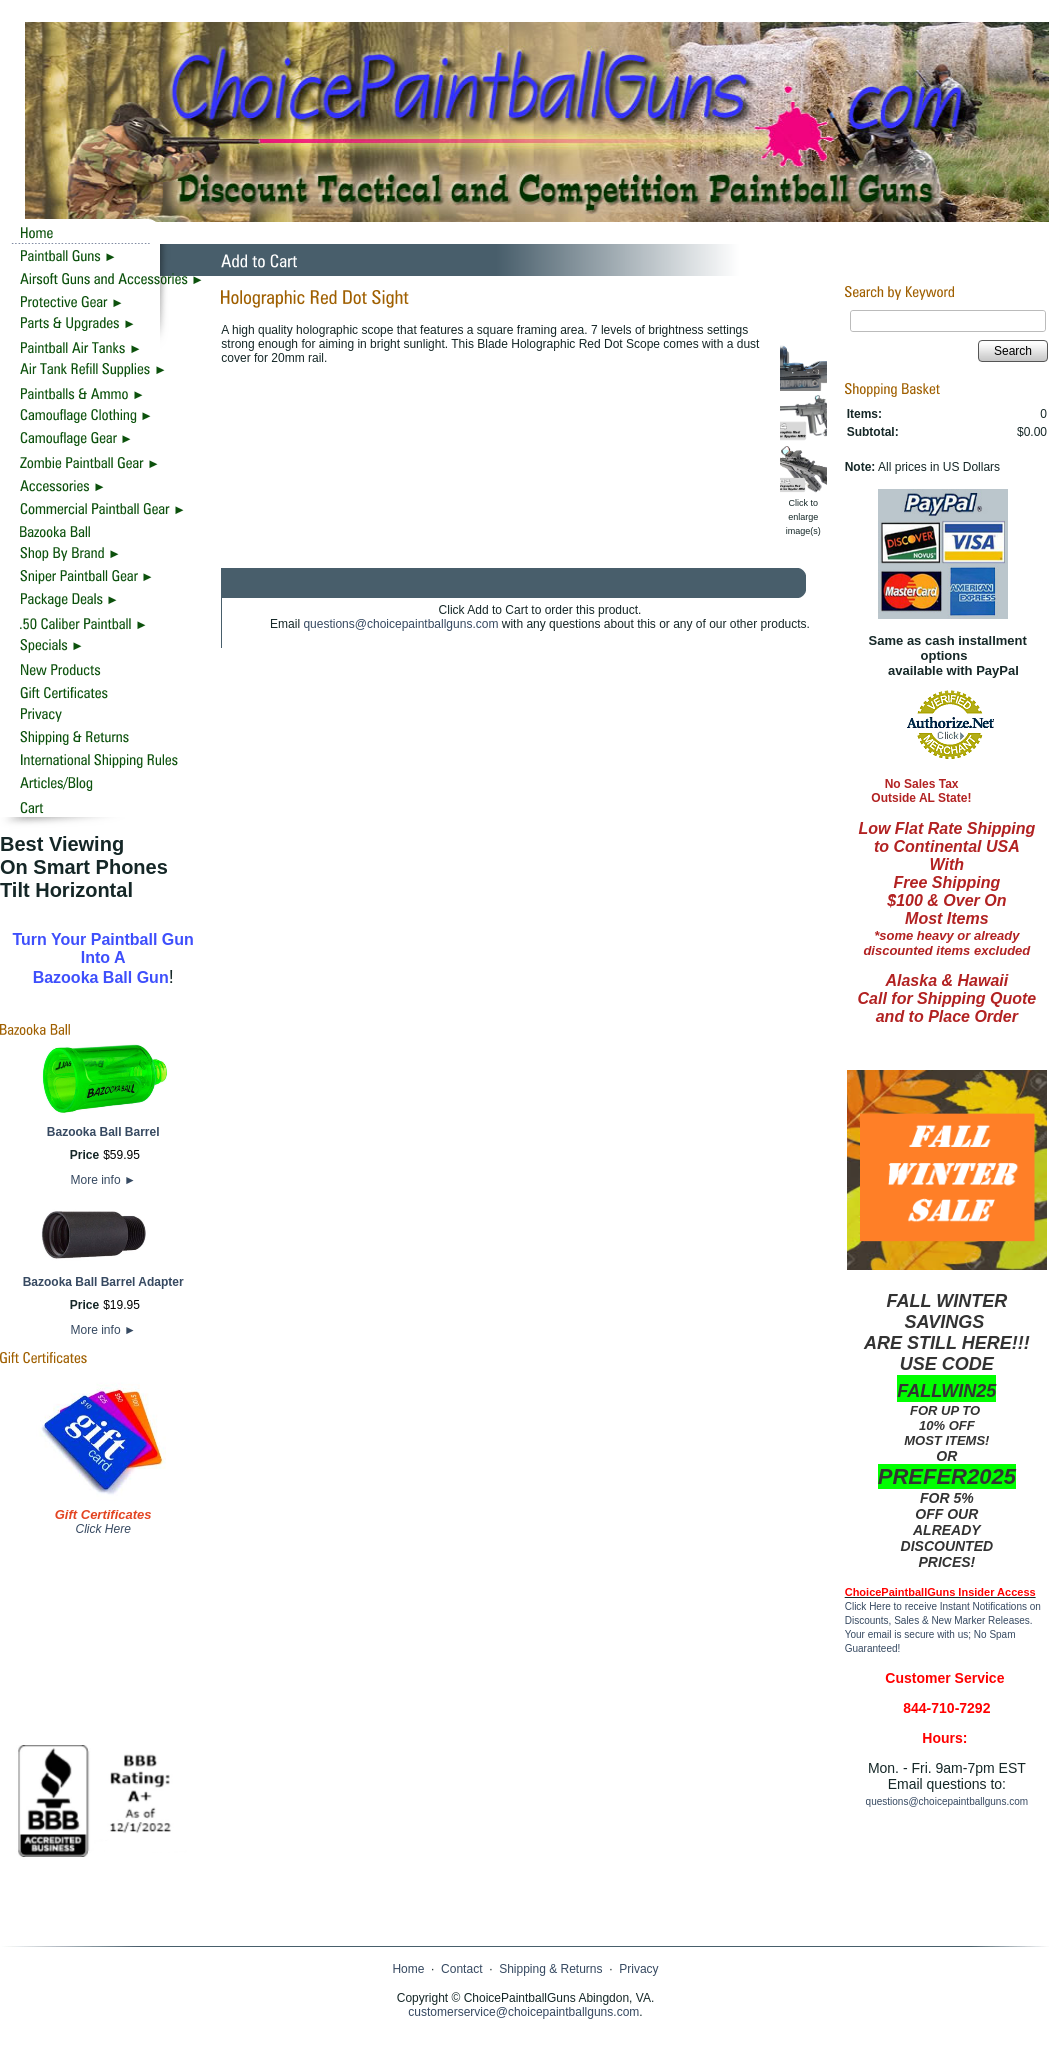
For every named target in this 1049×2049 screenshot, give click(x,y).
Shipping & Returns (550, 1969)
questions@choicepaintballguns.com (400, 624)
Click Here (102, 1529)
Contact (461, 1969)
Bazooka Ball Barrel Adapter (103, 1282)
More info (103, 1180)
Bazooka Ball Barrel (103, 1132)
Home (408, 1969)
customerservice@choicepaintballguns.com (523, 2012)
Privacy (638, 1969)
